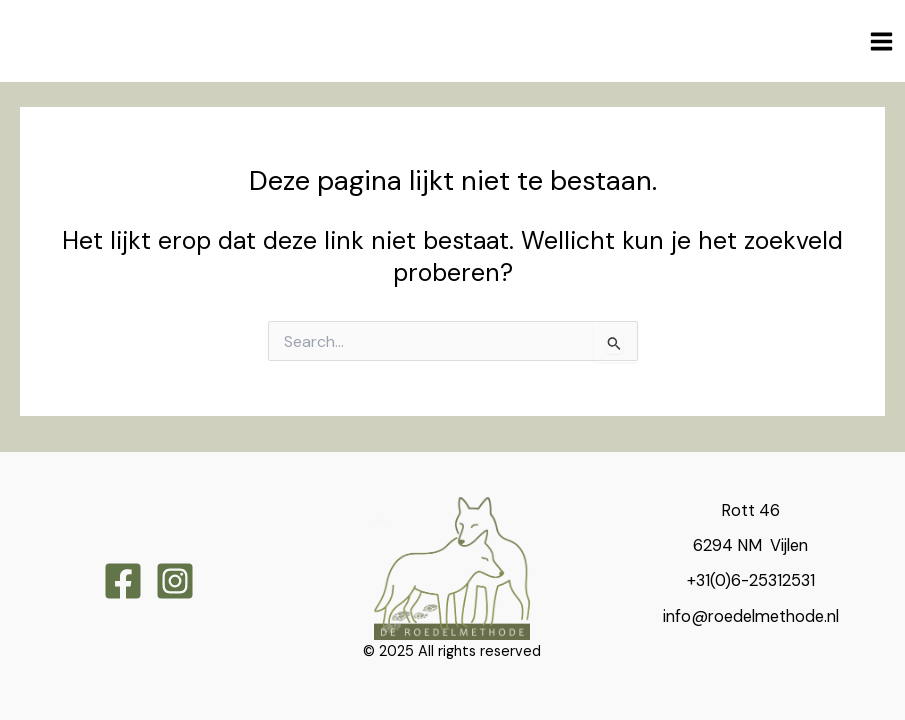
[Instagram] (175, 581)
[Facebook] (123, 581)
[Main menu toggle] (881, 41)
